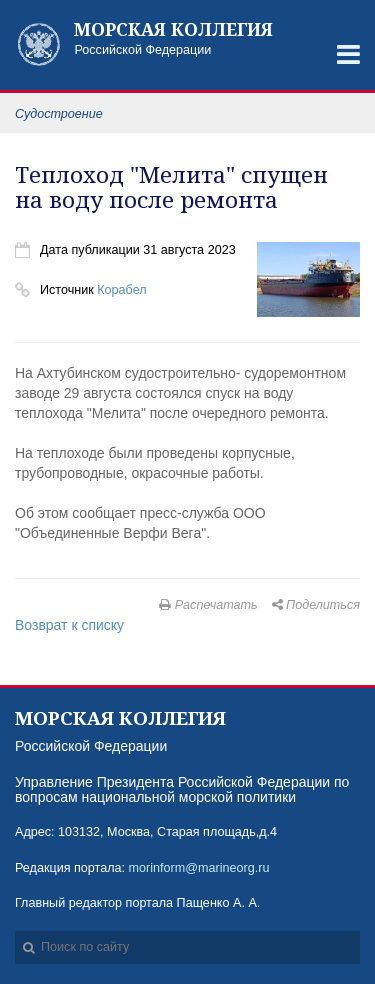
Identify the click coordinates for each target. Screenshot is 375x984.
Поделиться (316, 605)
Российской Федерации (183, 38)
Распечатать (208, 605)
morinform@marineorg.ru (199, 868)
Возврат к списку (69, 625)
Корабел (121, 290)
